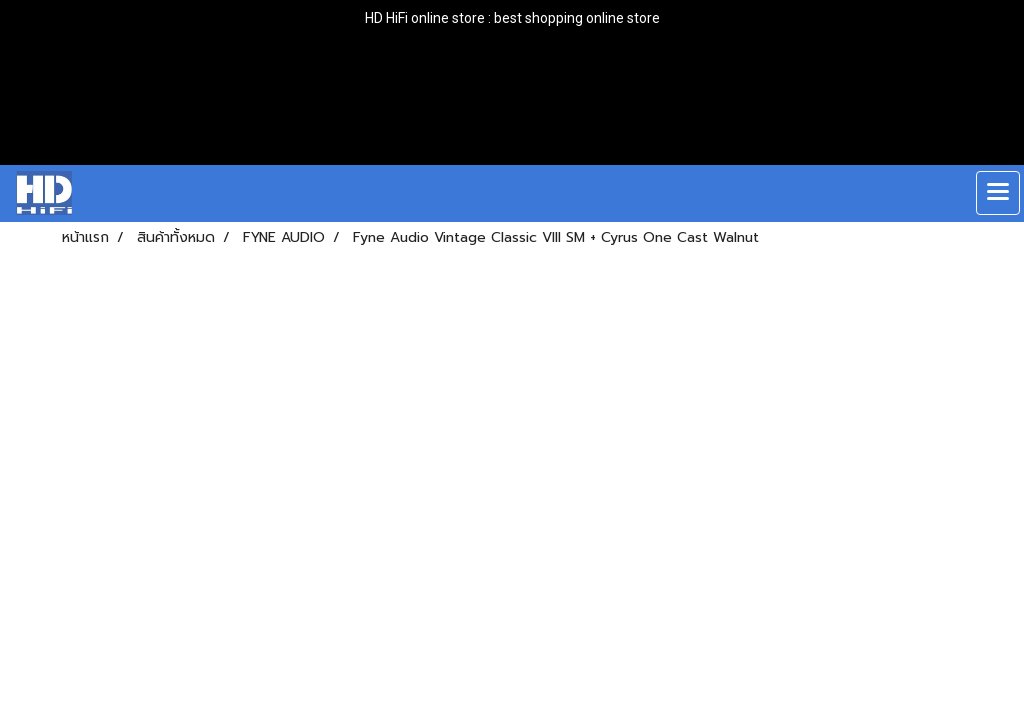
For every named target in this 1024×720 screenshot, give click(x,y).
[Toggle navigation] (998, 193)
